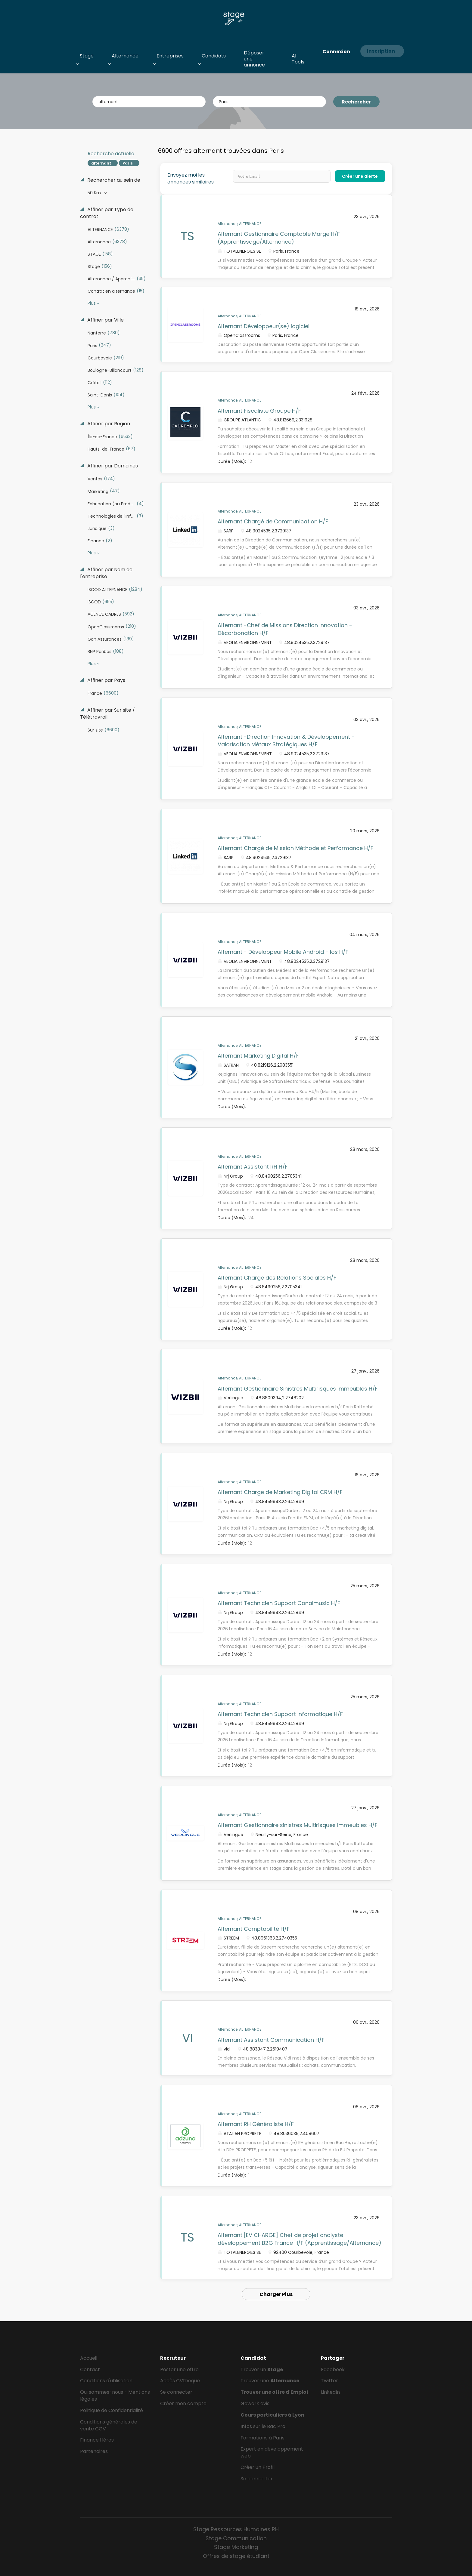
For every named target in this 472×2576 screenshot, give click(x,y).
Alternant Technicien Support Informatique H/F (280, 1714)
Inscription (381, 51)
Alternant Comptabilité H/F (254, 1929)
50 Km (95, 193)
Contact (90, 2369)
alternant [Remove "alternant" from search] (101, 163)
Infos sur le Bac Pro (263, 2426)
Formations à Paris (262, 2437)
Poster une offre (179, 2369)
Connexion (336, 51)
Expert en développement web (272, 2452)
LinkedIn (330, 2392)
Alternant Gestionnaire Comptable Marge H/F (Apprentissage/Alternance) (279, 237)
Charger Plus (276, 2294)
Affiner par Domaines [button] (112, 466)
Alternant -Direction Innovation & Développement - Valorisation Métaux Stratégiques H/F (286, 740)
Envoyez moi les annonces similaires (190, 178)
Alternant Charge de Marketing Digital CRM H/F (280, 1492)
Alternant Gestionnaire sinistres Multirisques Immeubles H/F (297, 1825)
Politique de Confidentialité (111, 2410)
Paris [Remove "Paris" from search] (128, 163)
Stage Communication (236, 2538)
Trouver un (262, 2369)
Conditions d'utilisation (106, 2380)
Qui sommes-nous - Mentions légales (115, 2395)
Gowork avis (255, 2403)
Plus (92, 303)
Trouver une (270, 2380)
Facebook (333, 2369)
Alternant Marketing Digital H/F (258, 1055)
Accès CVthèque (180, 2380)
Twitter (329, 2380)
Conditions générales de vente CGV (108, 2425)
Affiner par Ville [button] (105, 320)
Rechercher (356, 101)
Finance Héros (97, 2439)
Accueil (88, 2358)
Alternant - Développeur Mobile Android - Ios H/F (283, 952)
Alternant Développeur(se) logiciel (263, 326)
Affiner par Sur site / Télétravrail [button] (107, 713)
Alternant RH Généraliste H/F (256, 2124)
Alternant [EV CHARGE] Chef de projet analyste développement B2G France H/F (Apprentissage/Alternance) (299, 2239)
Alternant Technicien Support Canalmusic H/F (279, 1603)
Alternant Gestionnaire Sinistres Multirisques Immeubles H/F (298, 1388)
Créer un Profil (258, 2467)
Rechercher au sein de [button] (113, 180)
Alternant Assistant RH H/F (253, 1166)
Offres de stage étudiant (236, 2556)
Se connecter (176, 2392)
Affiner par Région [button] (108, 424)
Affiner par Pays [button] (105, 680)
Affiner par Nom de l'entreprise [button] (106, 573)
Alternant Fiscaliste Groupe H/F (259, 410)
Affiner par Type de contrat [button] (106, 213)
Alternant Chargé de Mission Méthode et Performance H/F (295, 848)
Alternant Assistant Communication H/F (271, 2040)
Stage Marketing (236, 2547)
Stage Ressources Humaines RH (236, 2529)
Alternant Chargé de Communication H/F (273, 521)
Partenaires (94, 2451)
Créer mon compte (183, 2403)
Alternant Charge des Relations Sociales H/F (277, 1277)
